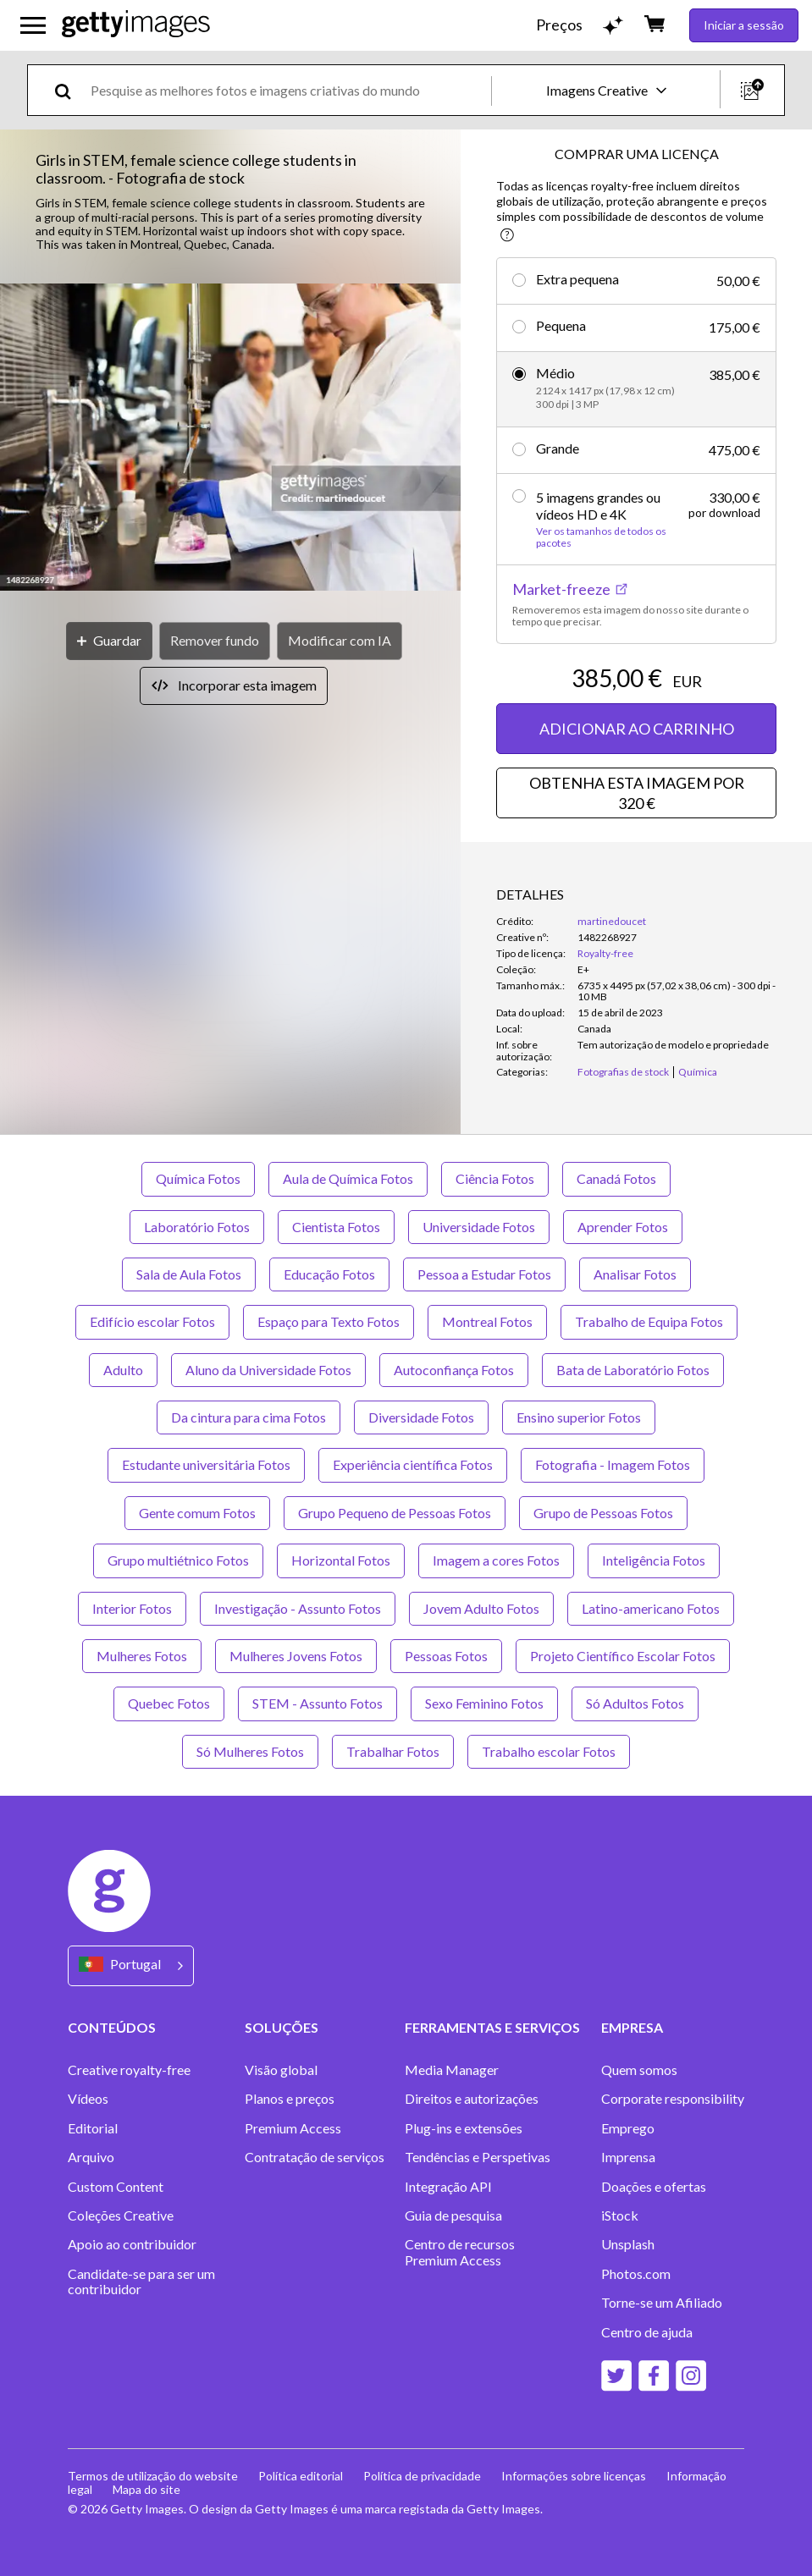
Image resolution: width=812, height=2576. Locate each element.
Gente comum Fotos (197, 1513)
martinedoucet (611, 921)
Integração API (448, 2186)
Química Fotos (198, 1178)
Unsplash (628, 2244)
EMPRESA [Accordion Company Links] (632, 2027)
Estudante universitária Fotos (206, 1464)
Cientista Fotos (336, 1227)
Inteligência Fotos (653, 1560)
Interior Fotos (132, 1608)
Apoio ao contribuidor (132, 2244)
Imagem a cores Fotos (496, 1560)
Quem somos (639, 2070)
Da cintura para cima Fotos (248, 1417)
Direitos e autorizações (472, 2098)
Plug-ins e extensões (463, 2128)
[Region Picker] (131, 1965)
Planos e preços (289, 2098)
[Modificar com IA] (339, 641)
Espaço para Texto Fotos (328, 1321)
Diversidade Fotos (421, 1417)
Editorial (93, 2128)
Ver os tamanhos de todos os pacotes (601, 537)
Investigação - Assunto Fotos (297, 1608)
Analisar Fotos (635, 1274)
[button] (230, 438)
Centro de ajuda (647, 2332)
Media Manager (452, 2070)
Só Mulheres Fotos (250, 1751)
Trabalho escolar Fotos (549, 1751)
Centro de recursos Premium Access (460, 2252)
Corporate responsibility (672, 2098)
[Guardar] (109, 641)
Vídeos (88, 2098)
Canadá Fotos (616, 1178)
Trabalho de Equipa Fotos (649, 1321)
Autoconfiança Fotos (454, 1370)
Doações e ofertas (653, 2186)
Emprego (628, 2128)
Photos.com (636, 2274)
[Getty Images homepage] (136, 25)
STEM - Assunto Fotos (317, 1703)
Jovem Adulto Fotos (481, 1608)
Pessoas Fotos (446, 1656)
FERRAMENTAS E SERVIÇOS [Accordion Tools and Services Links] (492, 2027)
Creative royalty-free (129, 2070)
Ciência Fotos (495, 1178)
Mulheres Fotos (142, 1656)
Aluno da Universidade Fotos (268, 1370)
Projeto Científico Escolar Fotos (622, 1656)
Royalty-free (605, 953)
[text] (288, 90)
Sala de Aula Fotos (188, 1274)
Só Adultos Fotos (635, 1703)
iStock (619, 2215)
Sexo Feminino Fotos (484, 1703)
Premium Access (293, 2128)
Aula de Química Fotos (348, 1178)
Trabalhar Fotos (392, 1751)
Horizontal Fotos (340, 1560)
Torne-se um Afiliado (661, 2302)
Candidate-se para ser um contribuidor (141, 2281)
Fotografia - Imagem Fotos (612, 1464)
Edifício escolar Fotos (152, 1321)
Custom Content (115, 2186)
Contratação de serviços (314, 2157)
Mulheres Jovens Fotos (295, 1656)
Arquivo (91, 2157)
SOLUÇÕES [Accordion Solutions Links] (281, 2027)
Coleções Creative (121, 2215)
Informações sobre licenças (573, 2476)
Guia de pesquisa (453, 2215)
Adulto (123, 1370)
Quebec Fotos (169, 1703)
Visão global (281, 2070)
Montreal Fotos (487, 1321)
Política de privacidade (422, 2476)
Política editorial (300, 2476)
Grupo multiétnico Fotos (178, 1560)
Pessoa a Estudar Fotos (484, 1274)
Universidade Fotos (479, 1227)
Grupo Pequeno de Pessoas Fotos (394, 1513)
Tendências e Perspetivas (477, 2157)
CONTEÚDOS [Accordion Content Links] (112, 2027)
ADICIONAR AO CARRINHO (636, 728)
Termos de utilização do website (153, 2476)
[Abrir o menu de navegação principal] (33, 25)
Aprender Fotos (622, 1227)
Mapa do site (146, 2489)
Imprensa (628, 2157)
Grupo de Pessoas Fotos (603, 1513)
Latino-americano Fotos (651, 1608)
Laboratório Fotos (197, 1227)
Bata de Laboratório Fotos (633, 1370)
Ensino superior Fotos (578, 1417)
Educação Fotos (329, 1274)
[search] (70, 90)
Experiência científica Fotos (413, 1464)
